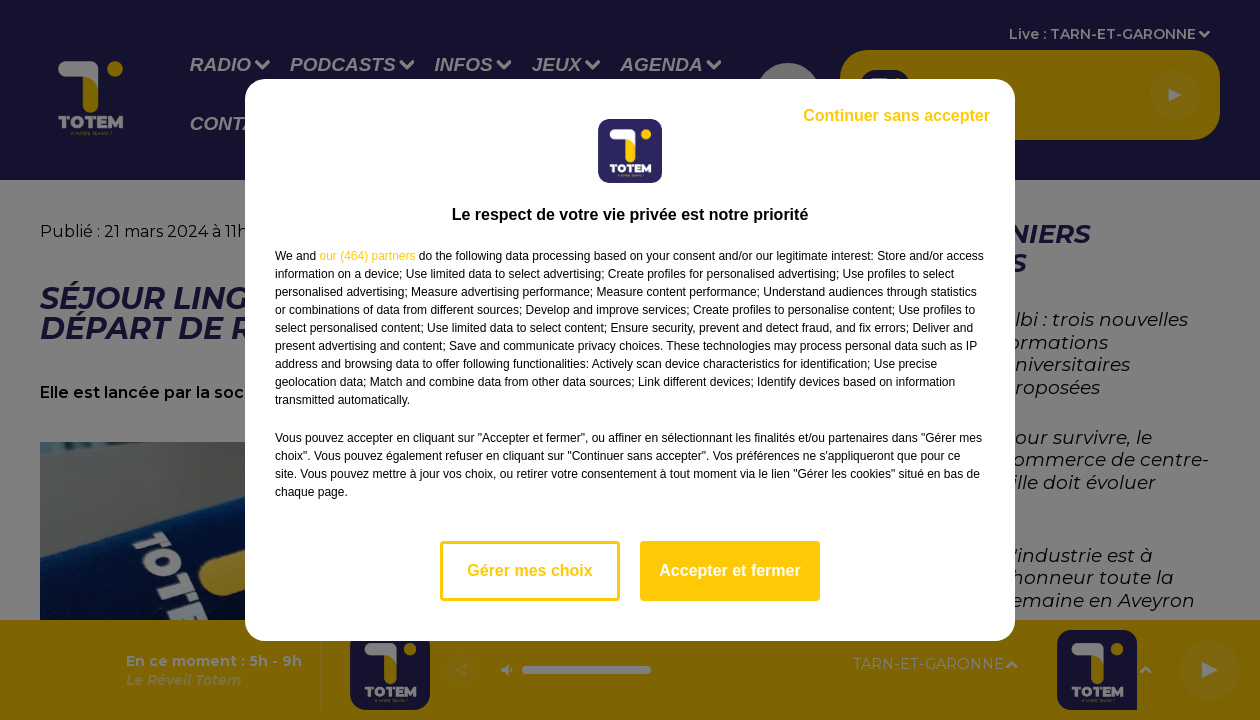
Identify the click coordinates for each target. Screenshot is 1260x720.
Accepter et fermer (729, 570)
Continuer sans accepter (896, 115)
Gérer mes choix (529, 570)
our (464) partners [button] (367, 256)
